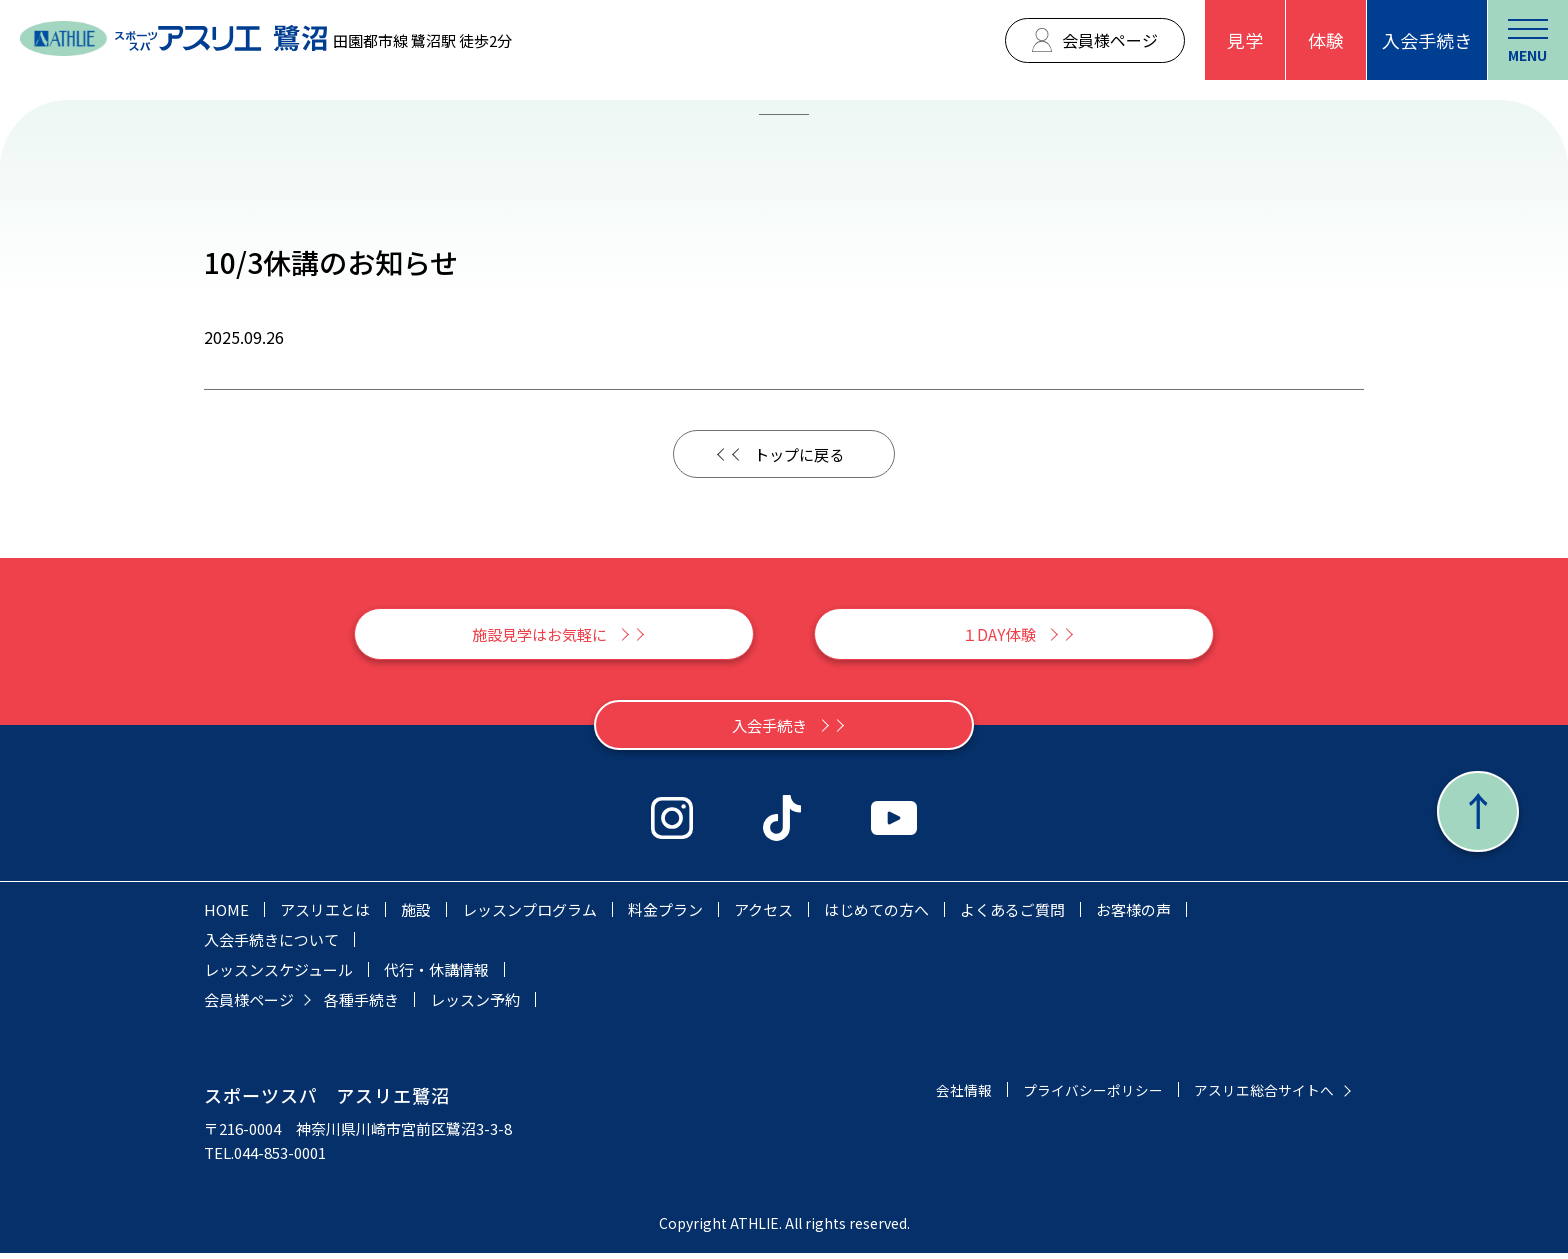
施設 (416, 915)
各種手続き (361, 1005)
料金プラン (665, 915)
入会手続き (1427, 40)
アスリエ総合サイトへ (1259, 1095)
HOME (226, 915)
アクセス (763, 915)
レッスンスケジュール (278, 975)
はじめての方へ (876, 915)
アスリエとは (325, 915)
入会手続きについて (271, 945)
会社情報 (942, 1095)
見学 (1245, 40)
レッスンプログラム (529, 915)
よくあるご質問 (1012, 915)
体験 (1326, 40)
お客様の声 (1133, 915)
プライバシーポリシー (1078, 1095)
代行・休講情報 (436, 975)
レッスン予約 (475, 1005)
